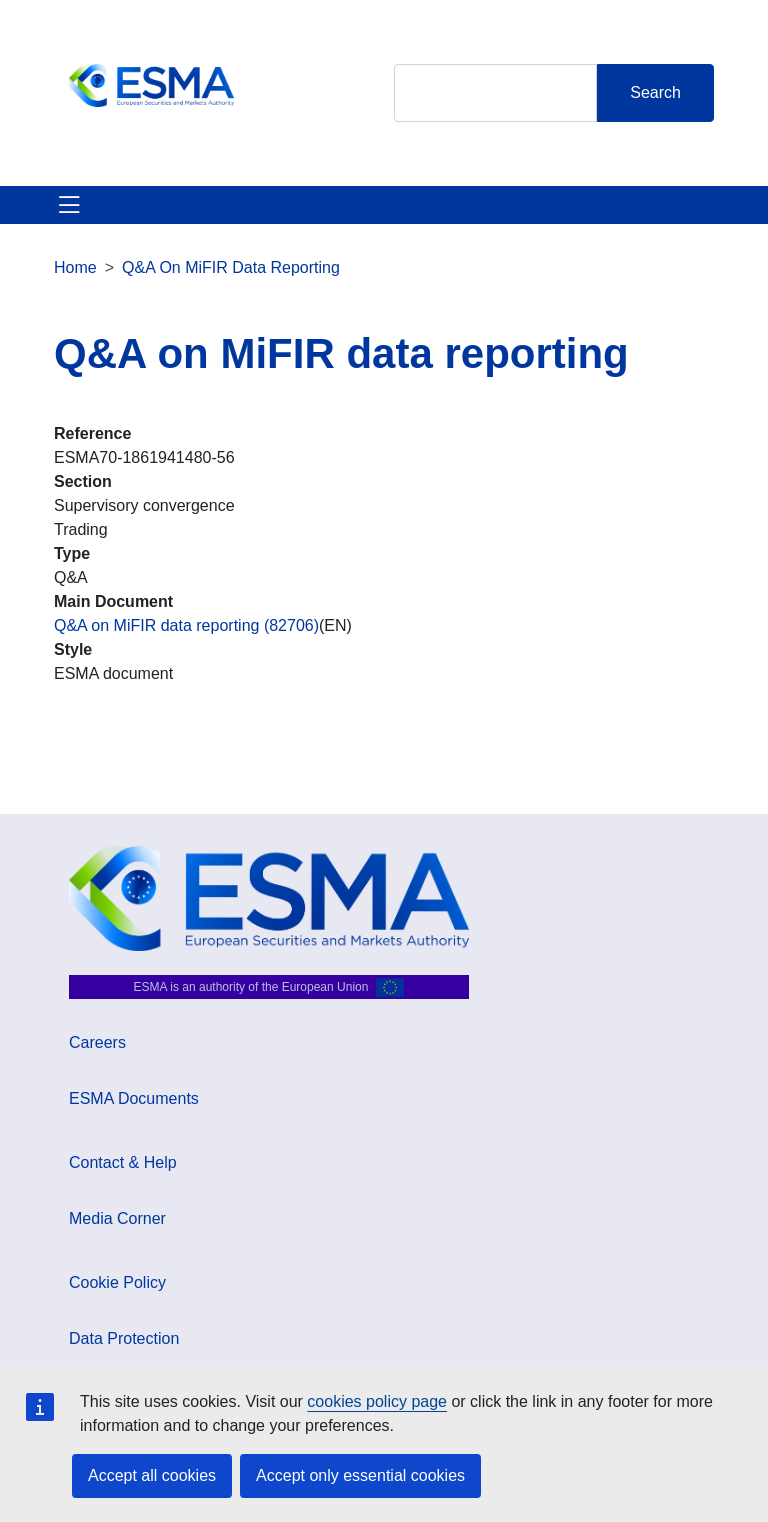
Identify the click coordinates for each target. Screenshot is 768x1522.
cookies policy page (377, 1401)
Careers (97, 1042)
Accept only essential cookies (360, 1475)
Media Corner (117, 1218)
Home (75, 267)
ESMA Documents (134, 1098)
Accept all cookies (152, 1475)
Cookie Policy (117, 1282)
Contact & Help (123, 1162)
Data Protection (124, 1338)
